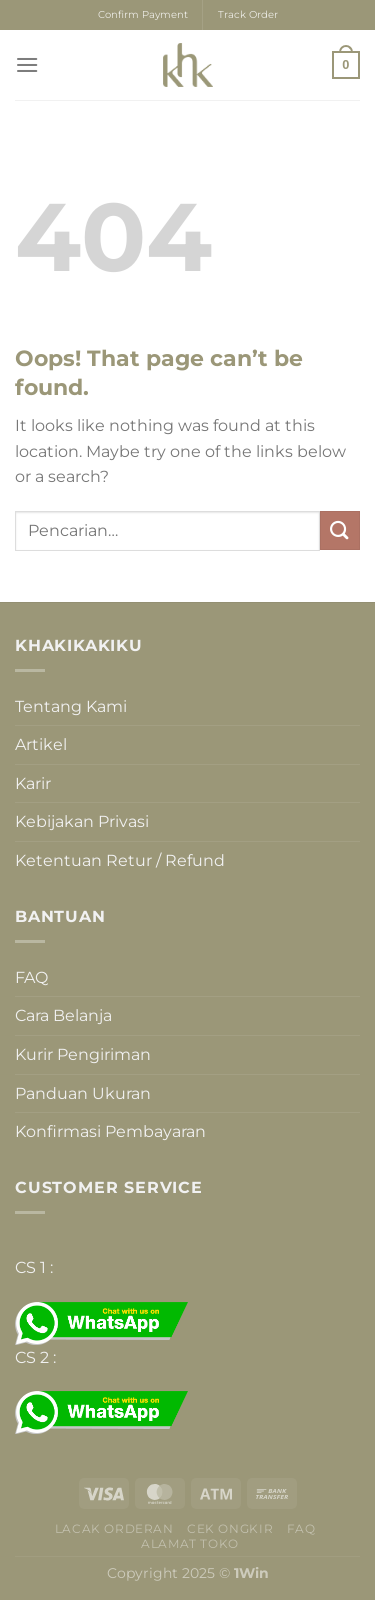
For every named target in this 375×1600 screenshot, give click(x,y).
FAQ (31, 977)
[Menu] (27, 64)
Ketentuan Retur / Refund (120, 860)
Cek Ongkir (230, 1528)
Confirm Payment (143, 14)
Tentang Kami (71, 706)
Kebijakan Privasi (82, 821)
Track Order (248, 14)
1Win (251, 1573)
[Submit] (340, 530)
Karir (33, 783)
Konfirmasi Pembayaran (110, 1131)
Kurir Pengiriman (83, 1054)
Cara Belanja (63, 1015)
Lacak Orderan (114, 1528)
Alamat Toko (190, 1543)
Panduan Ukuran (83, 1093)
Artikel (41, 744)
